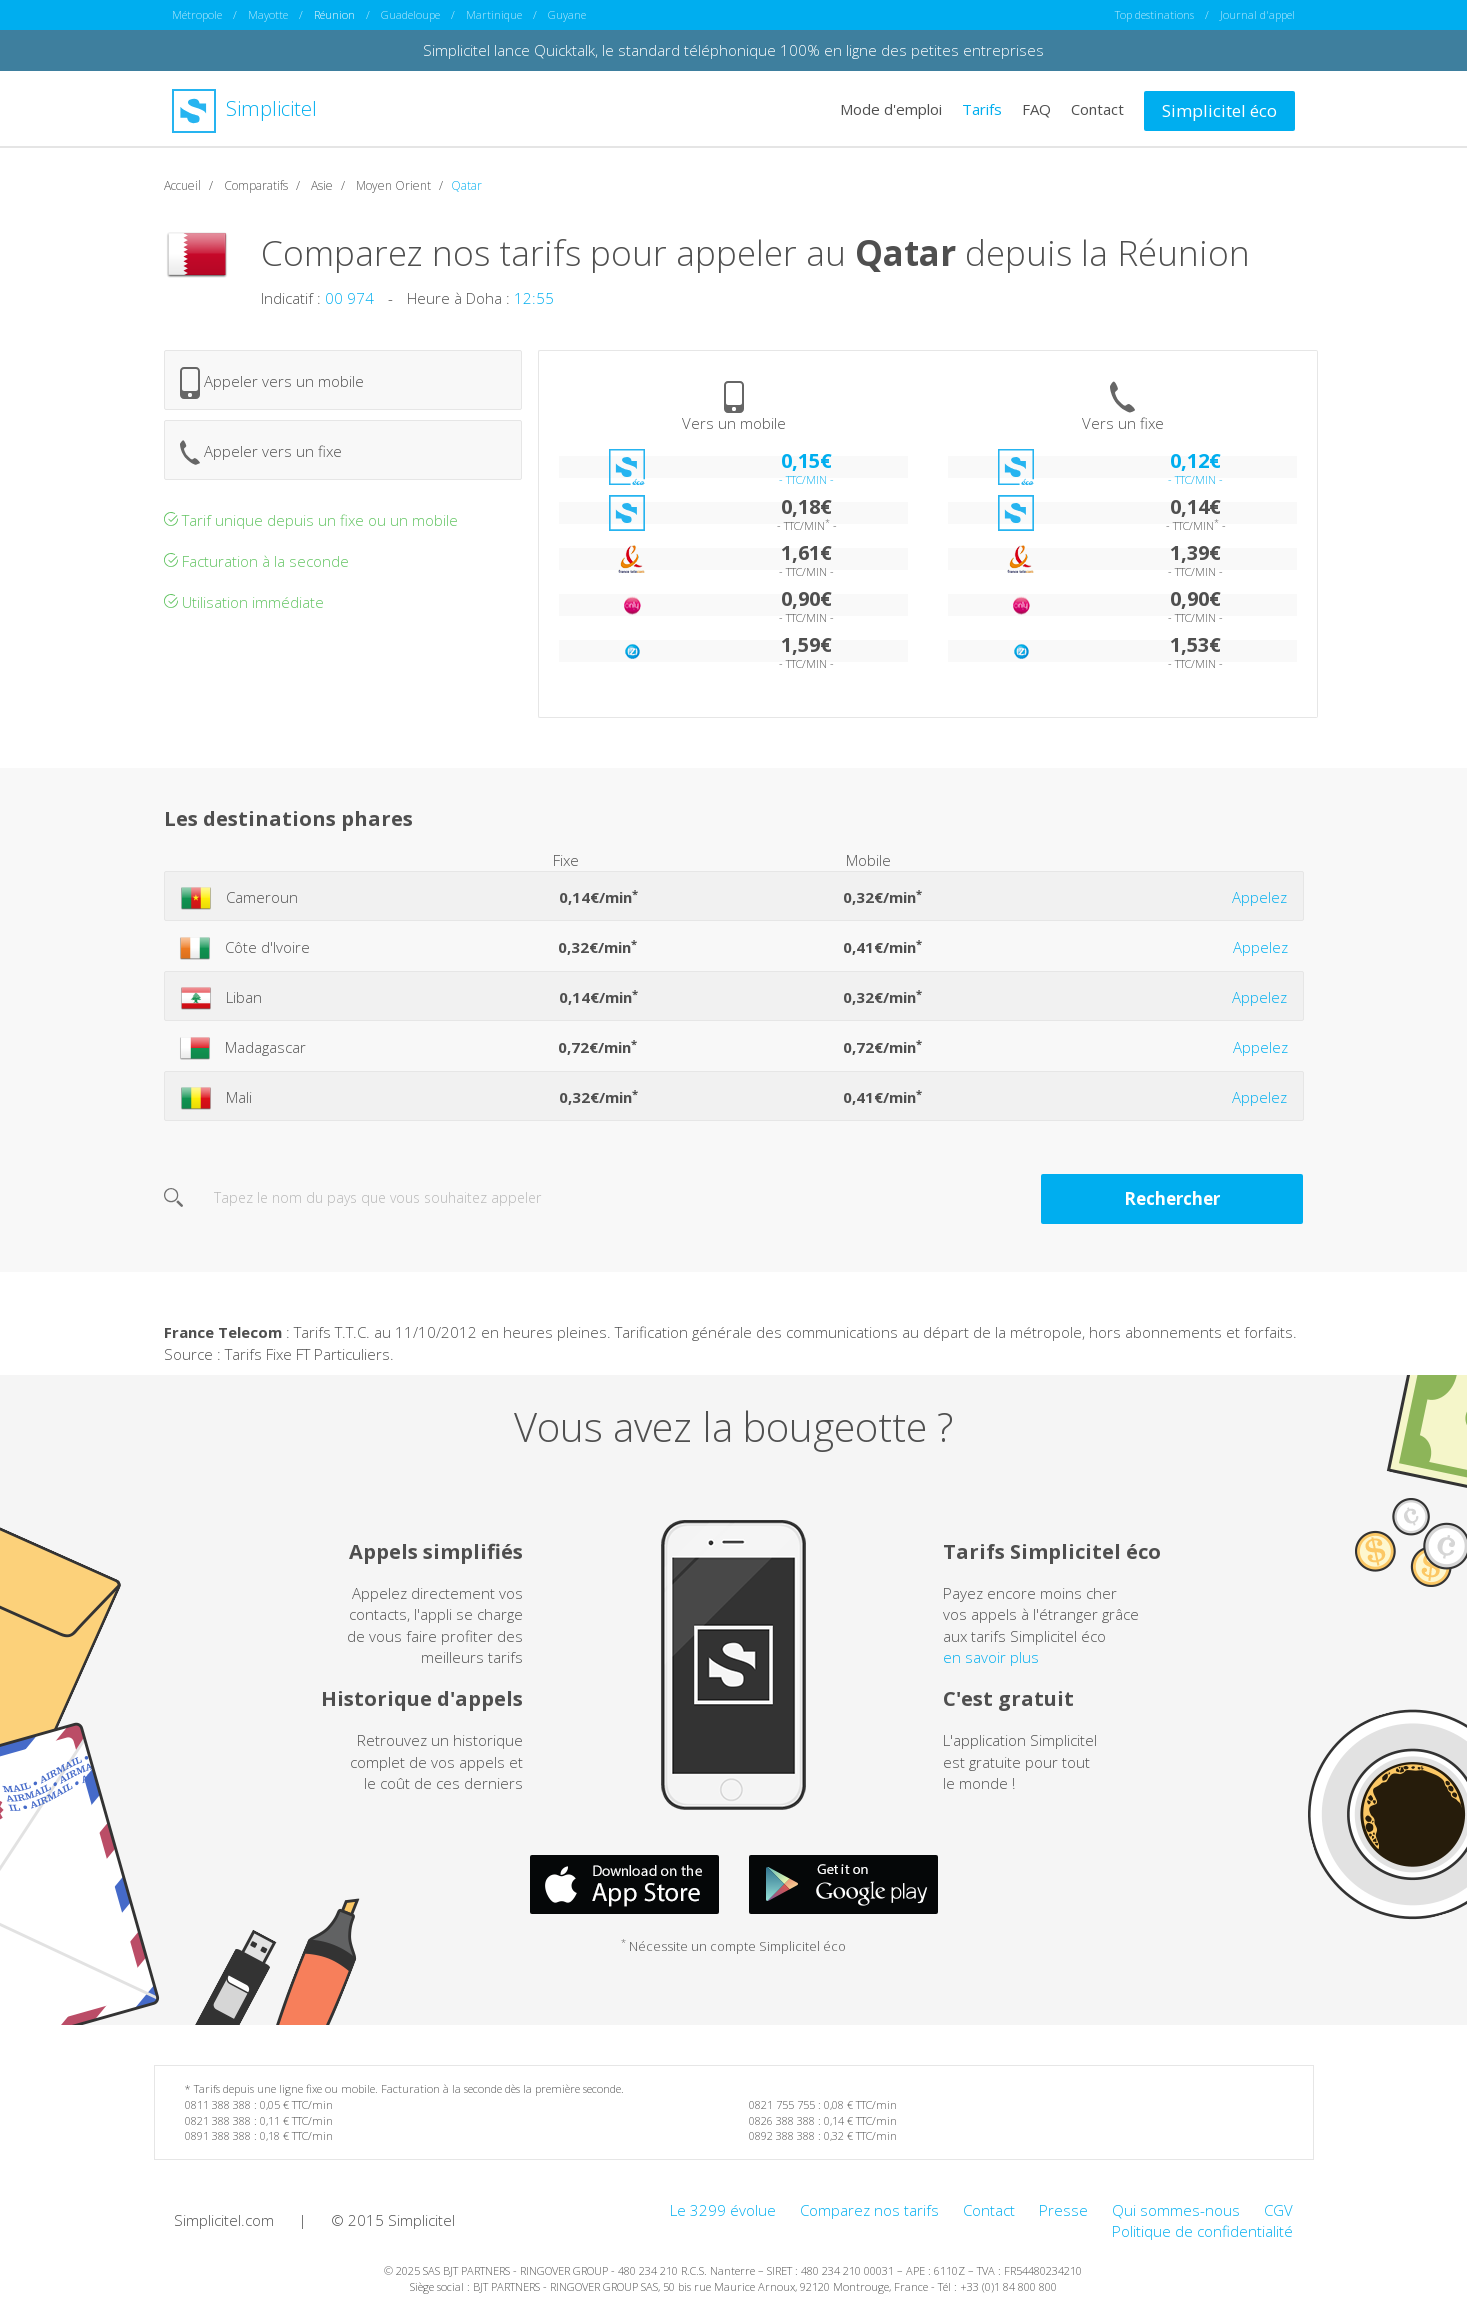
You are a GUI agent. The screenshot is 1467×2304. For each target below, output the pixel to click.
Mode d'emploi (891, 108)
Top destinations (1154, 14)
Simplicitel (244, 108)
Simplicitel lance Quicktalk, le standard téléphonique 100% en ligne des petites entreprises (733, 50)
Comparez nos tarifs (869, 2209)
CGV (1278, 2209)
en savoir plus (991, 1656)
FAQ (1036, 108)
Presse (1063, 2209)
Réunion (334, 14)
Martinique (494, 14)
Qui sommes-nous (1176, 2209)
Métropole (197, 14)
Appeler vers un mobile (272, 382)
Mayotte (268, 14)
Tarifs (982, 108)
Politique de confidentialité (1202, 2231)
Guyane (567, 14)
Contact (1097, 108)
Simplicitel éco (1219, 109)
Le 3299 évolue (723, 2209)
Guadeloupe (410, 14)
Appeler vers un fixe (261, 451)
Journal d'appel (1257, 14)
